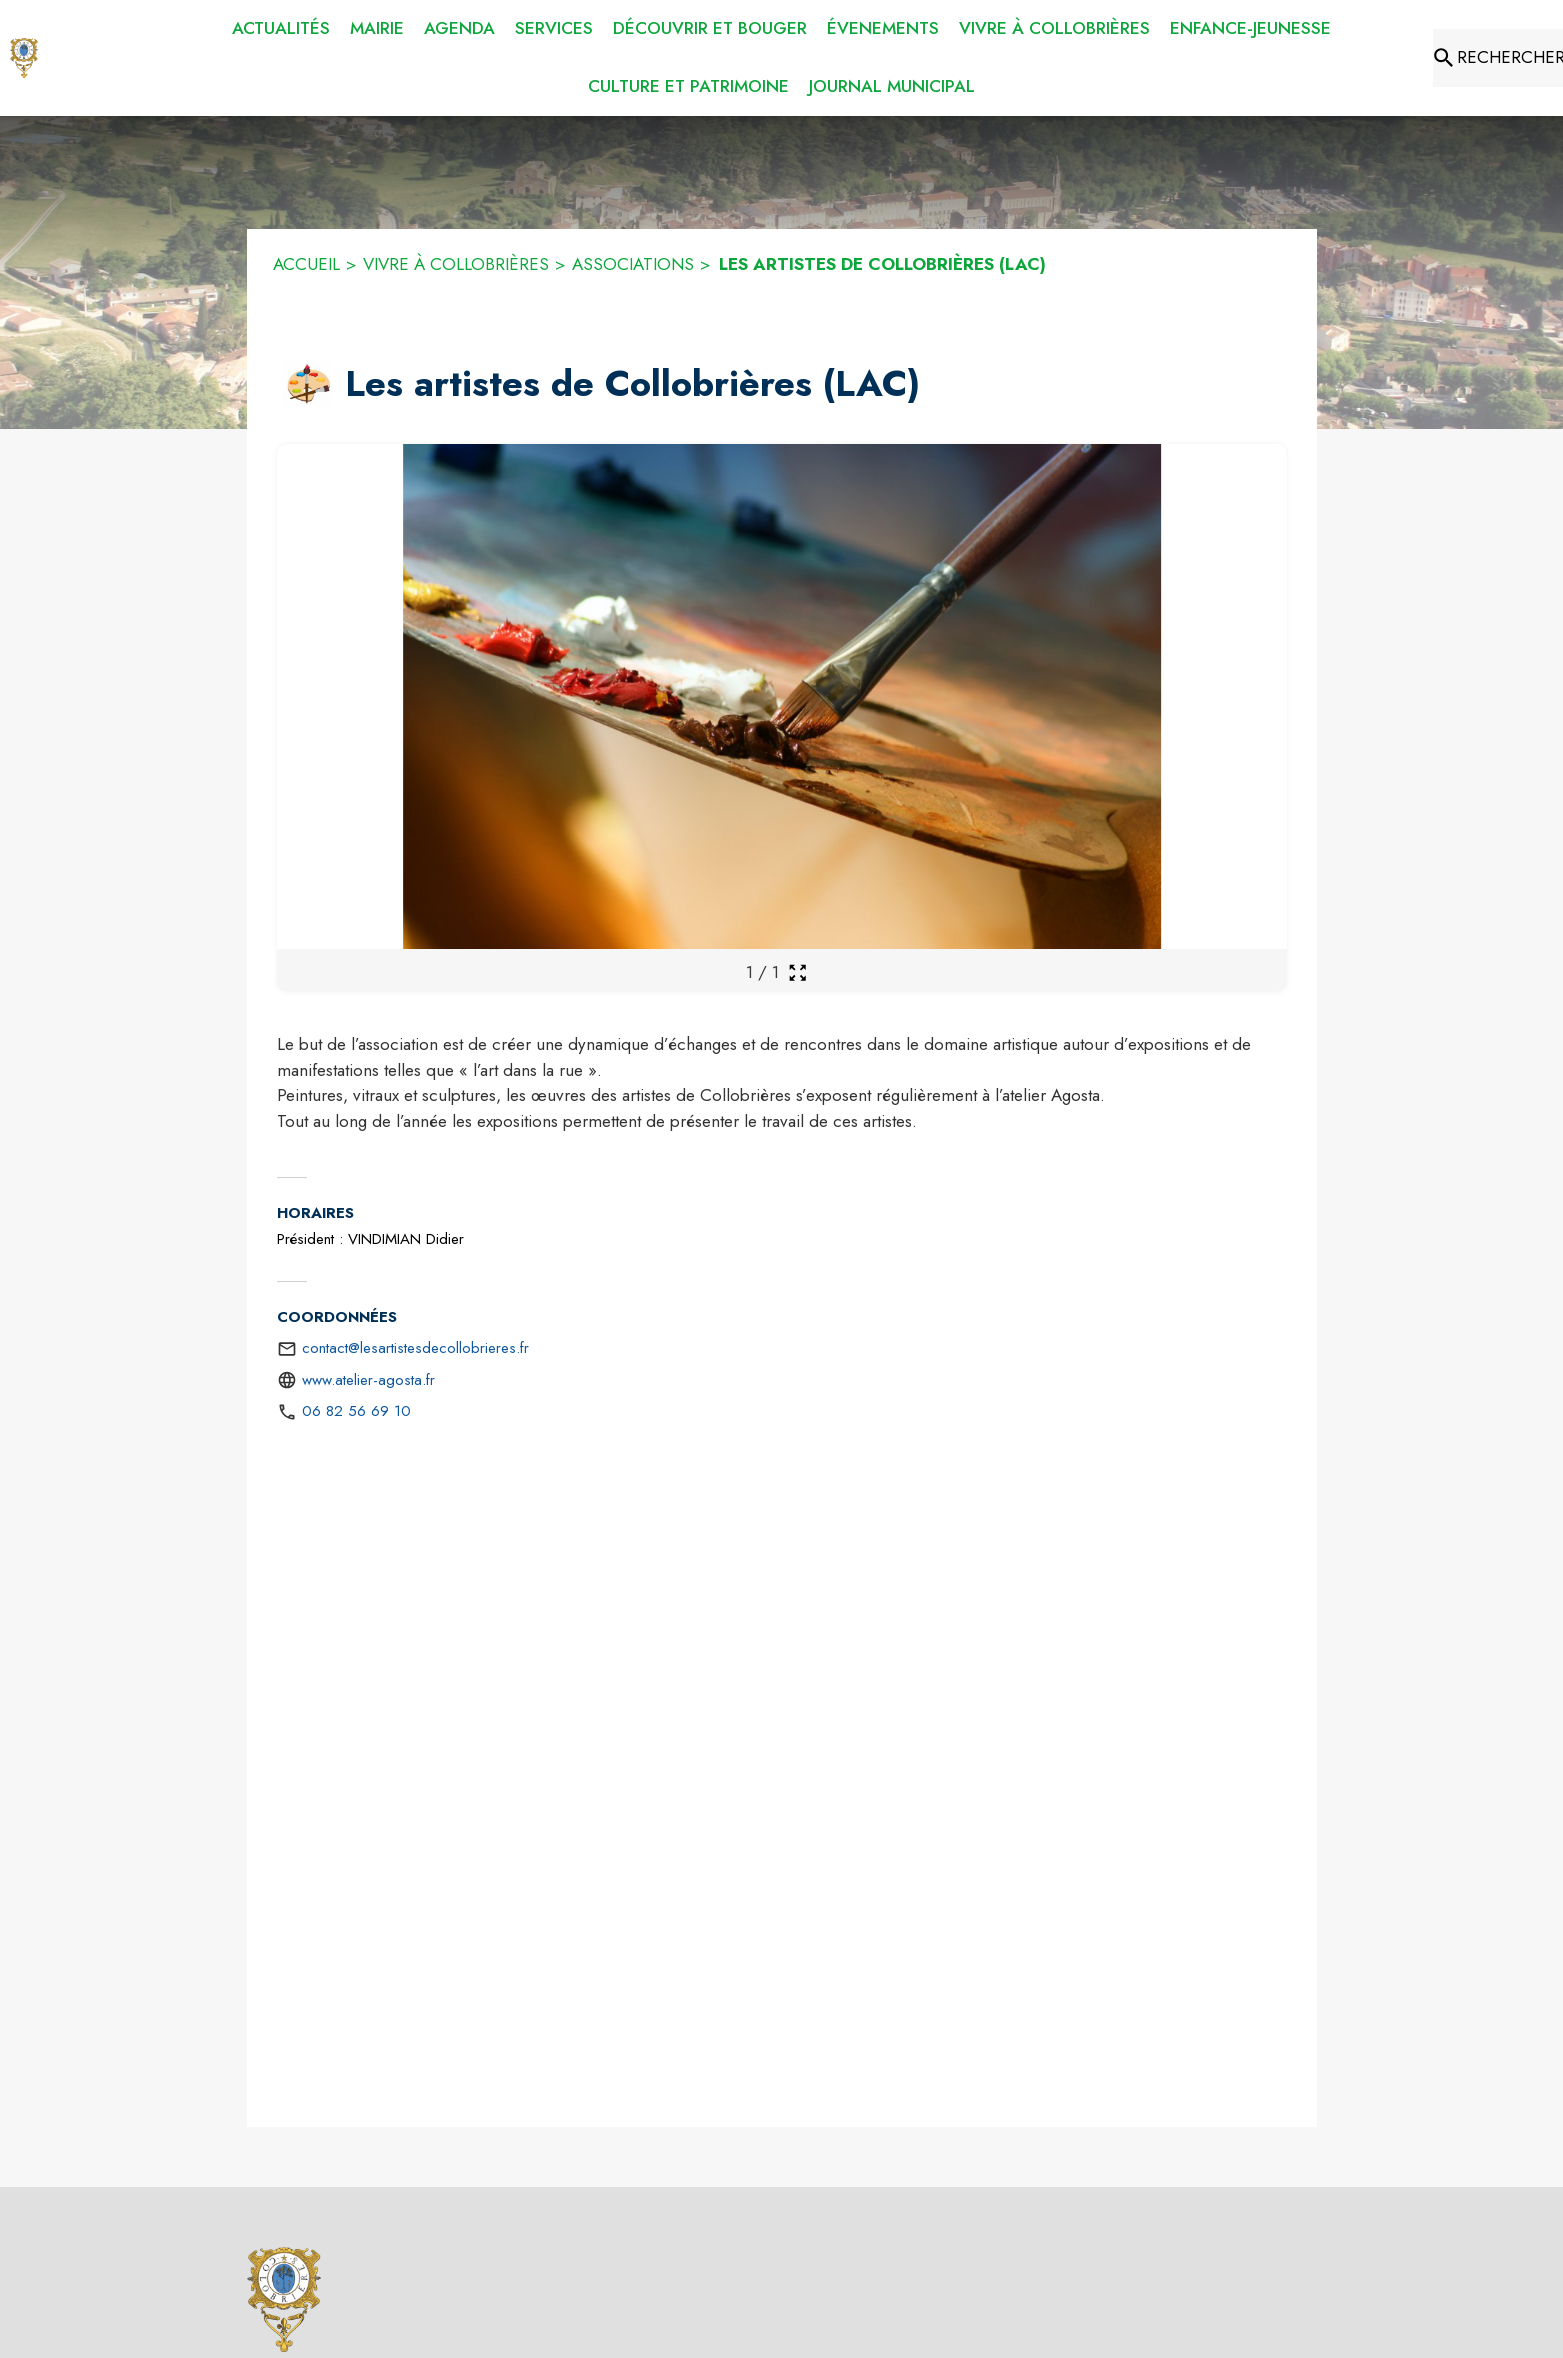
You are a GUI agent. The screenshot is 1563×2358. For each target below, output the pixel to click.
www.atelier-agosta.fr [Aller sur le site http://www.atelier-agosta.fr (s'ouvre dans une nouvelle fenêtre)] (368, 1380)
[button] (307, 384)
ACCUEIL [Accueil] (306, 264)
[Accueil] (24, 58)
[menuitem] (281, 29)
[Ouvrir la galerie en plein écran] (797, 972)
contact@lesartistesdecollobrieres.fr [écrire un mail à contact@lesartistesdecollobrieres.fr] (415, 1348)
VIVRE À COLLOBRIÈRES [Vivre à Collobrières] (456, 264)
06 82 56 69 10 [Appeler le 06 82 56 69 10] (356, 1411)
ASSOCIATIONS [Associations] (633, 264)
